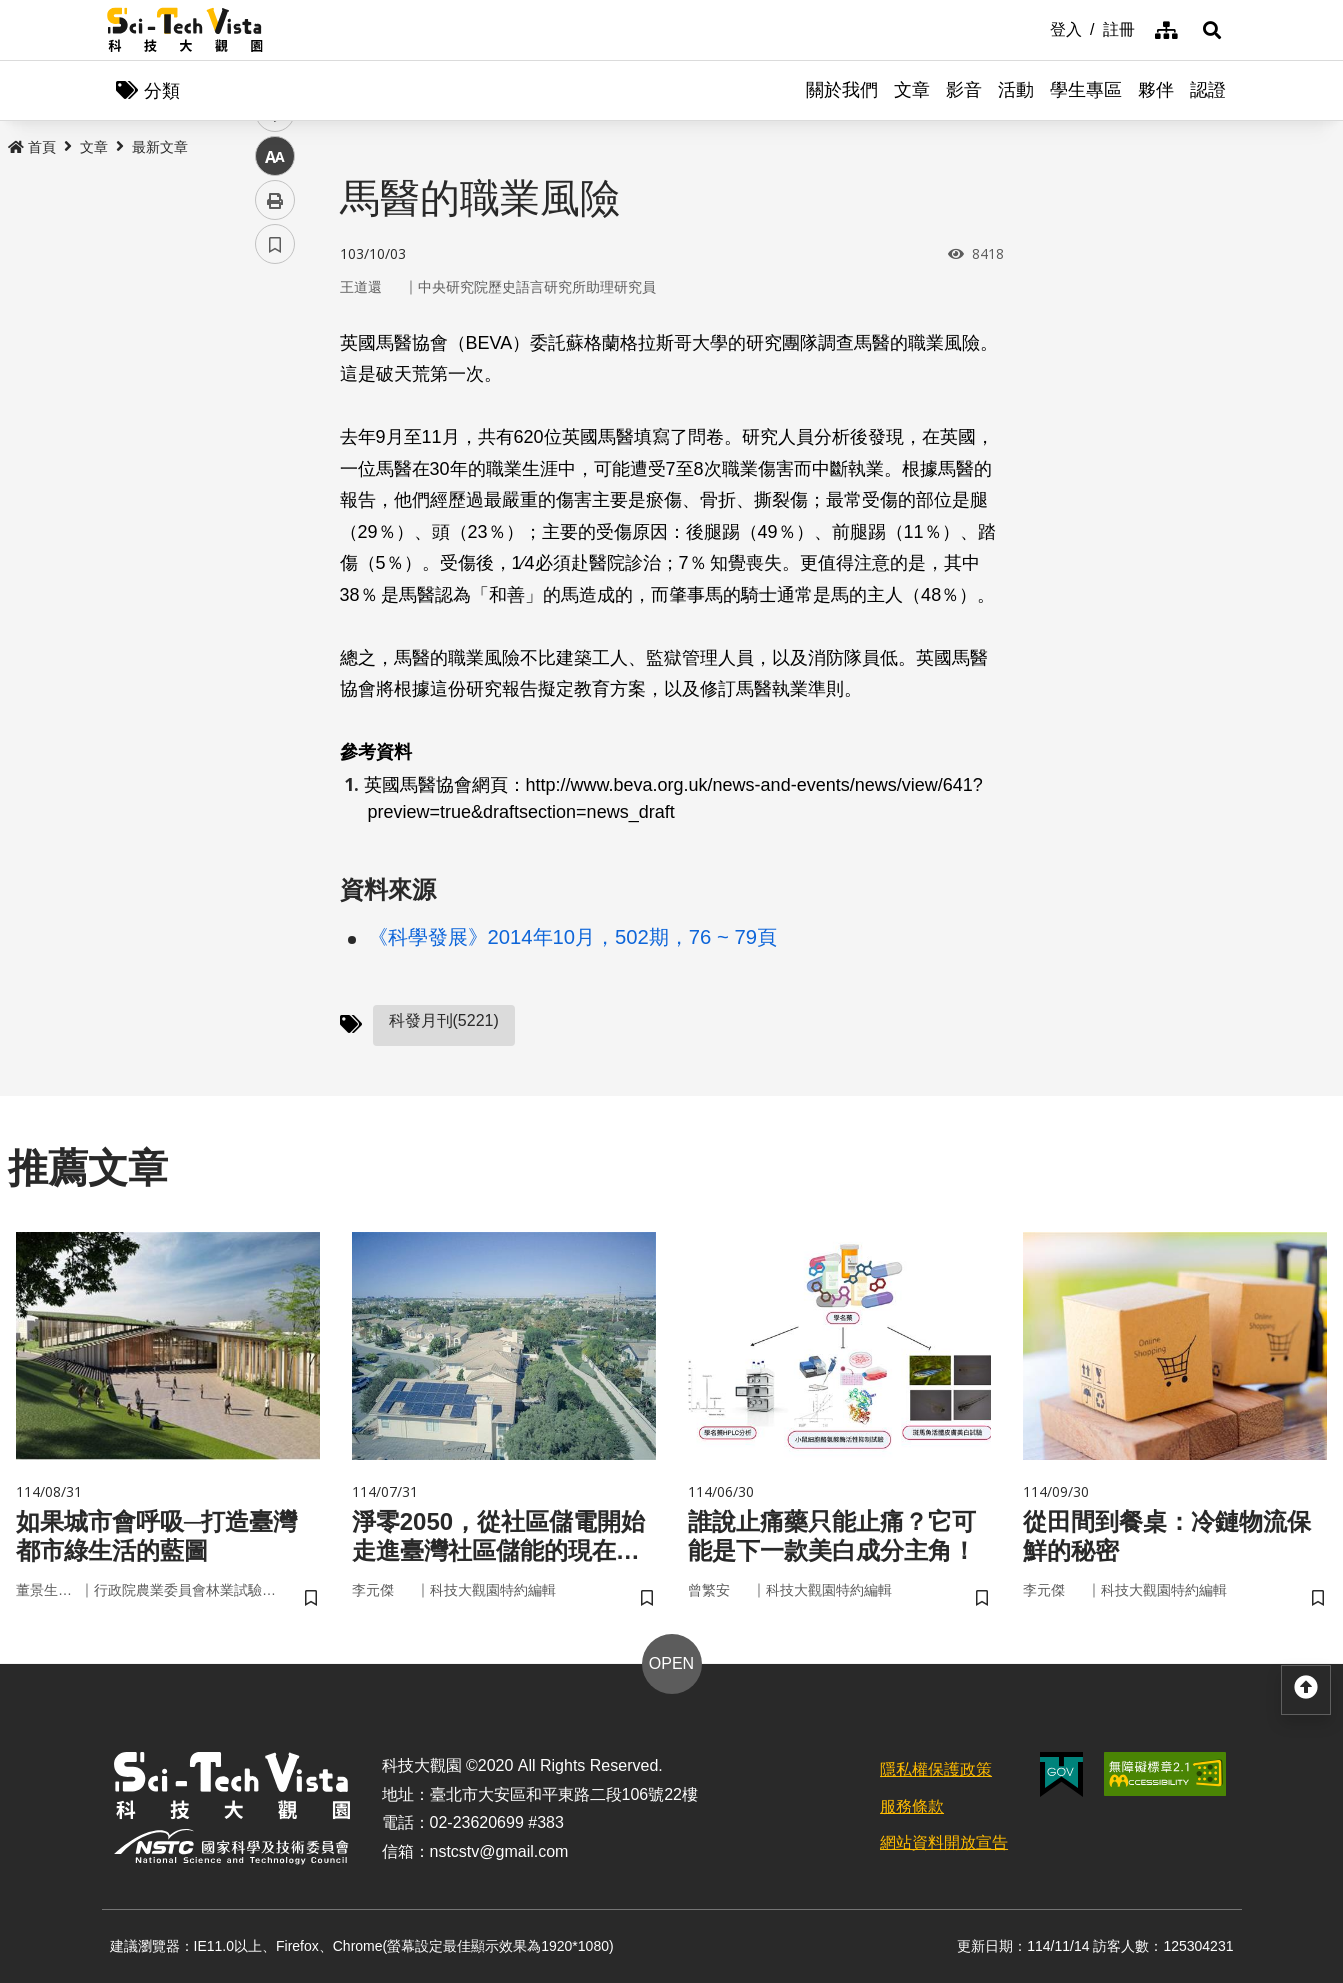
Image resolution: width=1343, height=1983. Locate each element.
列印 (275, 558)
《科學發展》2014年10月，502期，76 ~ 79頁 (573, 937)
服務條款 (912, 1806)
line (268, 470)
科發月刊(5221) (444, 1020)
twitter (275, 426)
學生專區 (1086, 90)
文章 (912, 90)
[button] (1212, 30)
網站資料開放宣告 (944, 1842)
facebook (275, 382)
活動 (1016, 90)
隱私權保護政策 (936, 1769)
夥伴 (1156, 90)
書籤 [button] (275, 602)
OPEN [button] (671, 1663)
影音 (964, 90)
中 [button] (275, 514)
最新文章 (160, 147)
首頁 (32, 147)
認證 (1208, 90)
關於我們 (842, 90)
